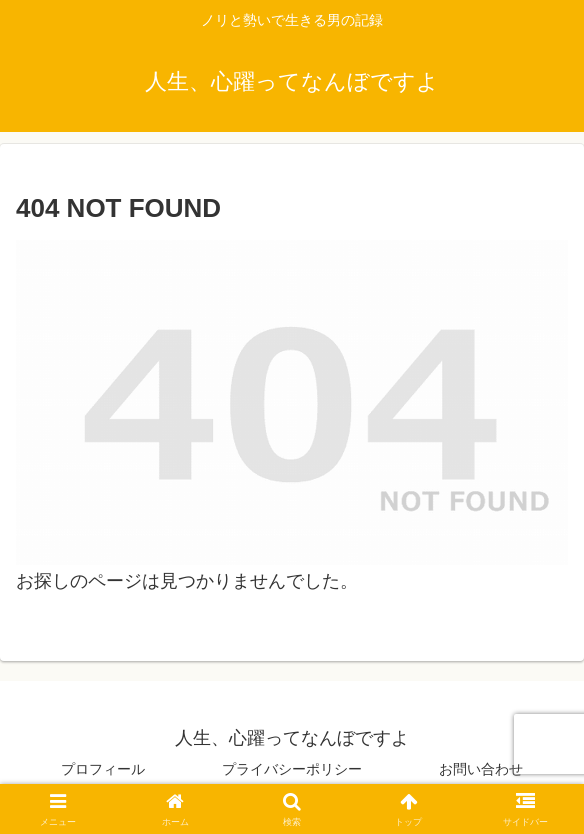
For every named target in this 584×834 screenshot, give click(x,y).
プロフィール (103, 769)
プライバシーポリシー (292, 769)
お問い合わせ (481, 769)
